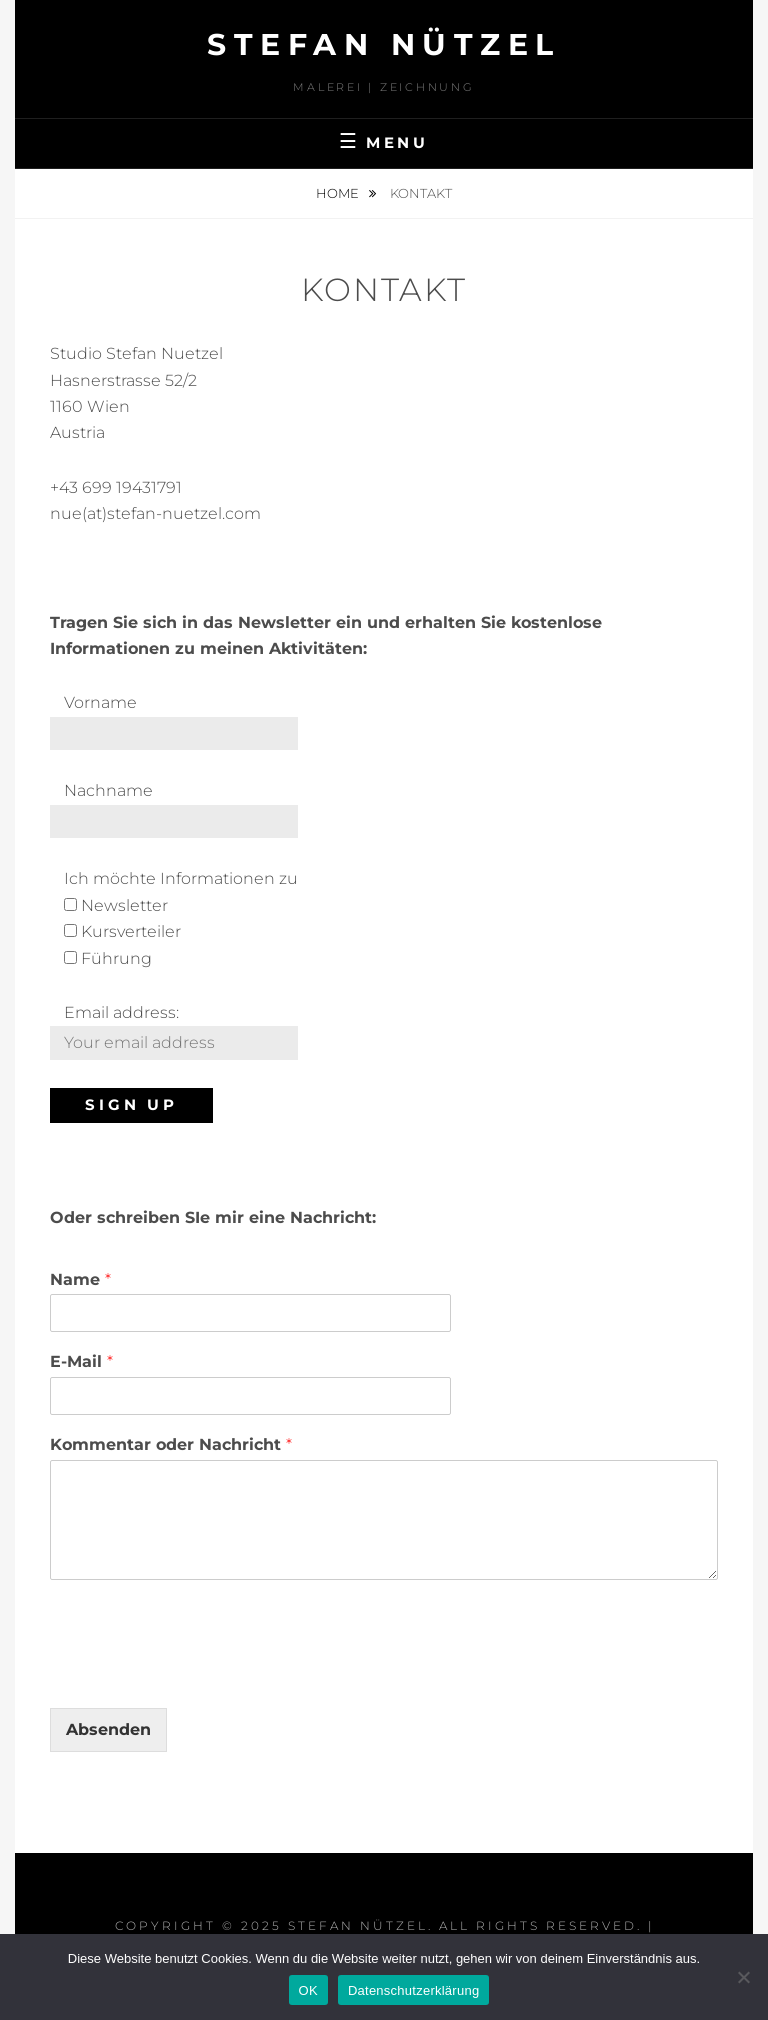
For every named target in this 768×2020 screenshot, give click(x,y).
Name (80, 1279)
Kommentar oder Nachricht (171, 1444)
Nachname (108, 790)
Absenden (108, 1729)
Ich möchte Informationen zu (181, 878)
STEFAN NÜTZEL (384, 44)
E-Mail (81, 1361)
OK (308, 1990)
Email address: (121, 1012)
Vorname (100, 702)
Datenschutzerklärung (413, 1990)
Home (339, 193)
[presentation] (202, 1675)
